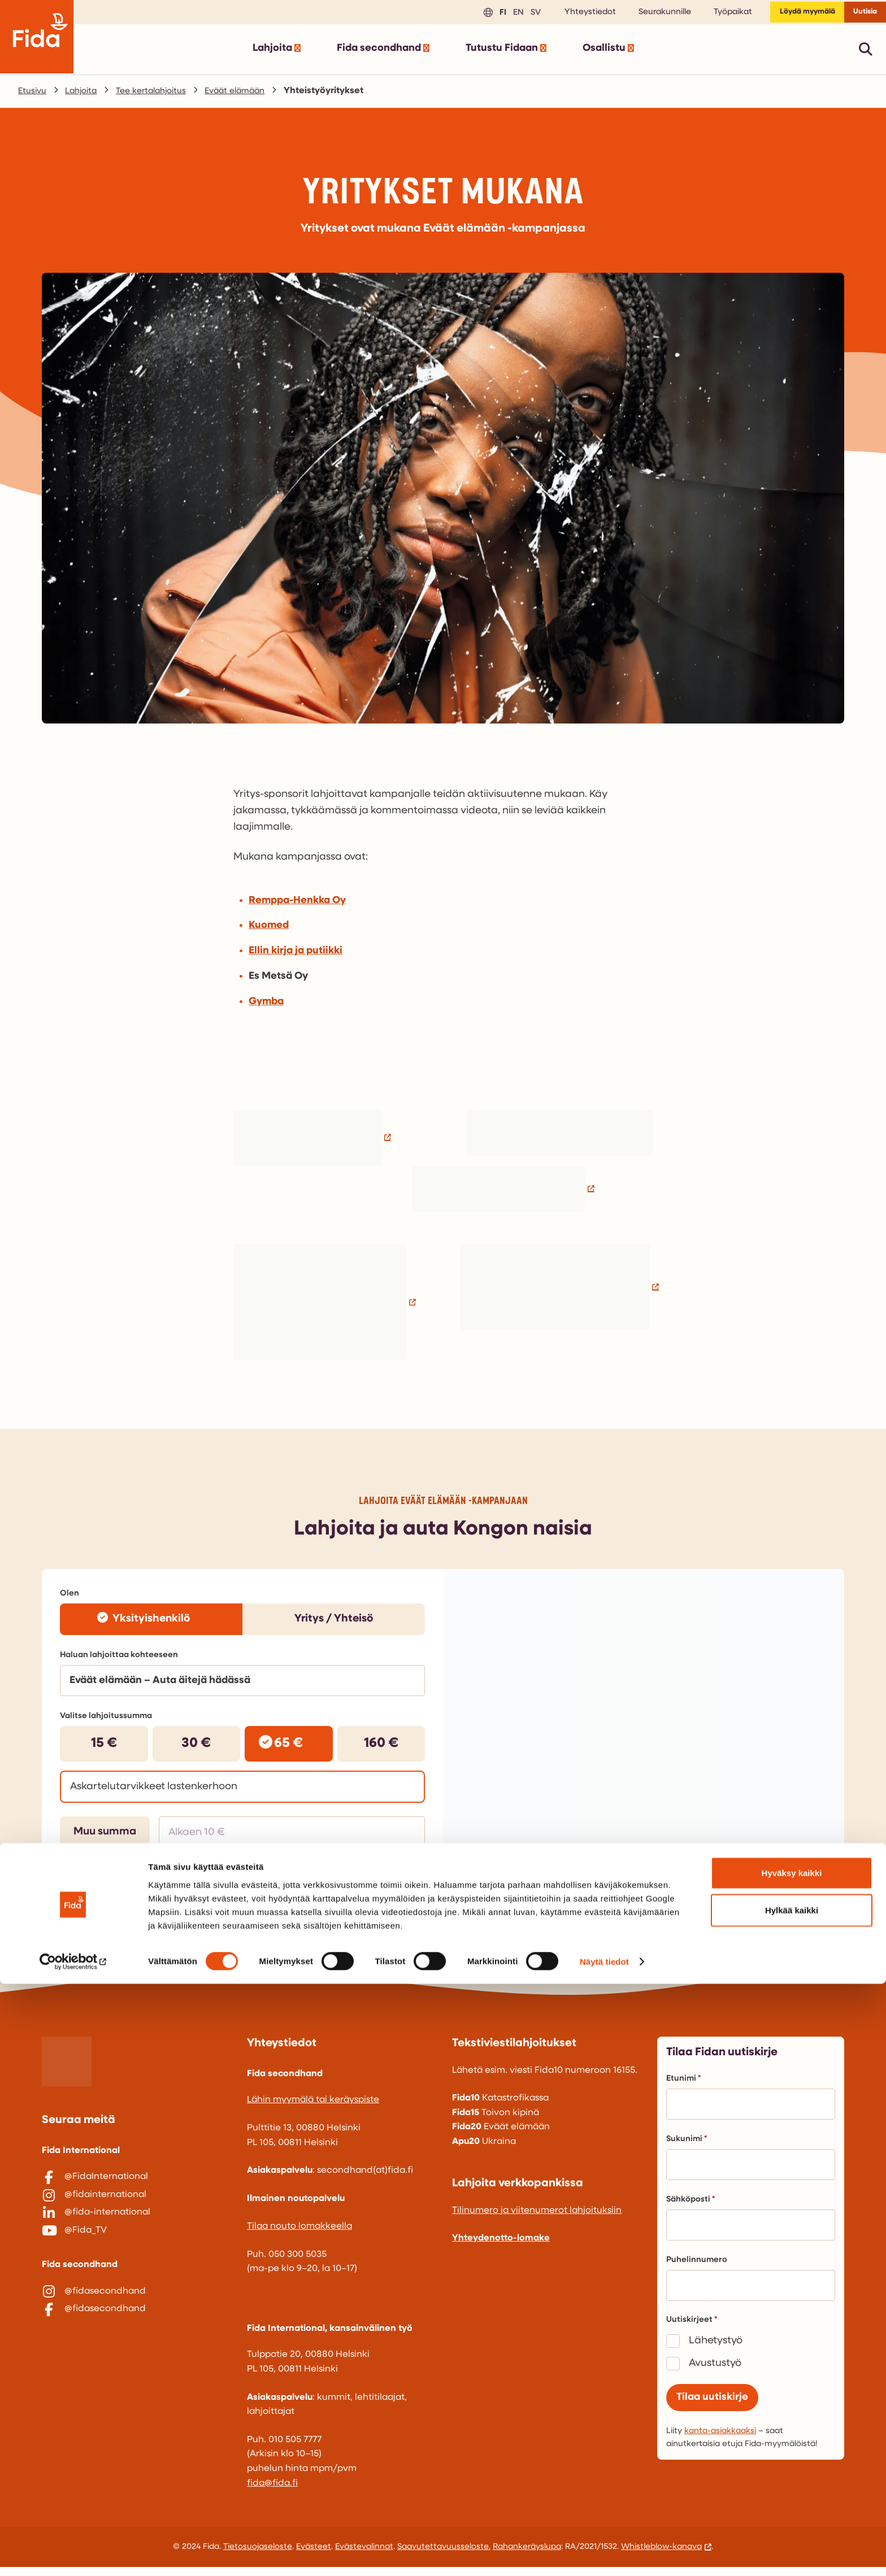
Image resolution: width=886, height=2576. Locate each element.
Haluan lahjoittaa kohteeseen (119, 1659)
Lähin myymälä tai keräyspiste (313, 2108)
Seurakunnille (646, 14)
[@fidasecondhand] (135, 2323)
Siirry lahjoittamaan (351, 1881)
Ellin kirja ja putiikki (295, 955)
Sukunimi (686, 2147)
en (498, 13)
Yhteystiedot (571, 14)
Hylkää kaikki (791, 2502)
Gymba (266, 1006)
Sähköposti (690, 2208)
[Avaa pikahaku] (865, 53)
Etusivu (33, 95)
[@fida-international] (135, 2233)
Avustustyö (715, 2371)
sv (515, 13)
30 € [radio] (196, 1748)
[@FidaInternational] (135, 2186)
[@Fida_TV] (135, 2257)
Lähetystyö (715, 2349)
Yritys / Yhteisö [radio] (333, 1623)
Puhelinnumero (696, 2268)
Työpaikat (714, 14)
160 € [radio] (381, 1748)
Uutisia (861, 14)
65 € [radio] (288, 1748)
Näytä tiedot (604, 2553)
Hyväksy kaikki (792, 2465)
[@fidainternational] (135, 2210)
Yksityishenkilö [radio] (151, 1623)
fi (482, 13)
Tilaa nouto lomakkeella (299, 2235)
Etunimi (683, 2087)
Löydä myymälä (794, 14)
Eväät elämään (252, 95)
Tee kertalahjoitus (161, 95)
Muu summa (104, 1836)
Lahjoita (85, 95)
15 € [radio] (104, 1748)
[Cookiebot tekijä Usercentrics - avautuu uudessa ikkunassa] (73, 2554)
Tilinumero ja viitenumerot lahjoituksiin (537, 2219)
